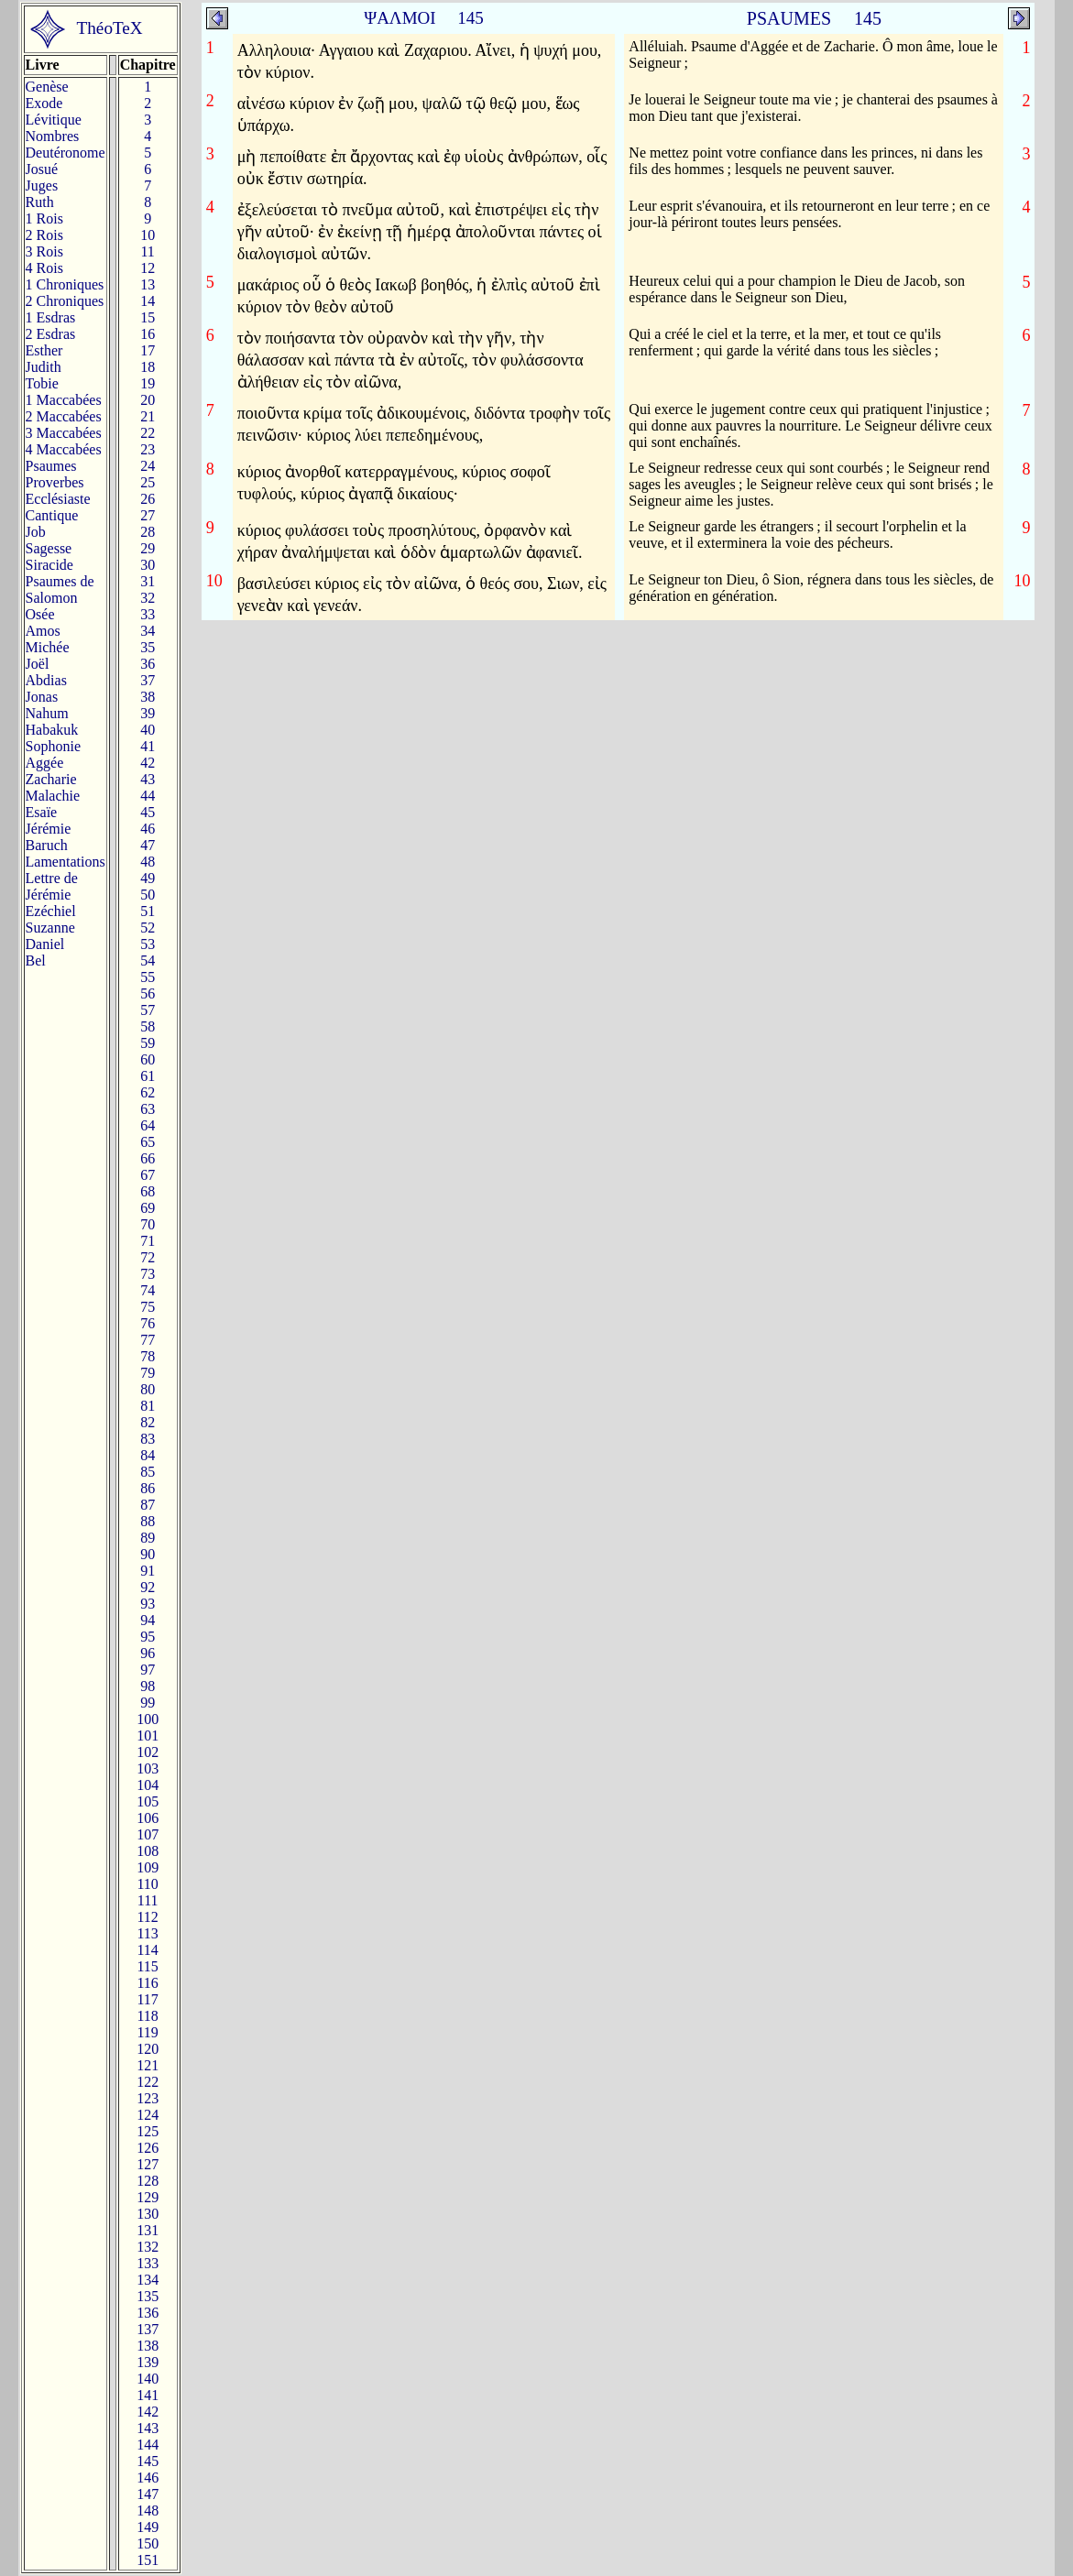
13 (147, 284)
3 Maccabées (64, 433)
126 (148, 2148)
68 (147, 1191)
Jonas (42, 696)
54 (147, 960)
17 (147, 350)
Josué (42, 169)
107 (148, 1834)
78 (147, 1356)
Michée (48, 647)
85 (147, 1471)
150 (148, 2543)
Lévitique (54, 119)
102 (148, 1752)
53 (147, 944)
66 (147, 1158)
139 (148, 2362)
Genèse (47, 86)
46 (147, 828)
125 (148, 2131)
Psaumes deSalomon (60, 589)
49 (147, 878)
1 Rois (44, 218)
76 (147, 1323)
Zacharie (51, 779)
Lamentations (65, 861)
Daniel (45, 944)
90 (147, 1554)
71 (147, 1241)
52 (147, 927)
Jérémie (48, 828)
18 (147, 367)
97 (147, 1669)
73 (147, 1274)
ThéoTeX (110, 28)
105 (148, 1801)
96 (147, 1653)
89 (147, 1537)
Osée (40, 614)
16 (147, 334)
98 (147, 1686)
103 (148, 1768)
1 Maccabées (64, 400)
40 (147, 729)
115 (147, 1966)
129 (148, 2197)
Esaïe (42, 812)
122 (148, 2082)
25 (147, 482)
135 (148, 2296)
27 (147, 515)
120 (148, 2049)
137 (148, 2329)
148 (148, 2510)
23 (147, 449)
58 (147, 1026)
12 (147, 268)
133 (148, 2263)
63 (147, 1109)
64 (147, 1125)
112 (147, 1917)
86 (147, 1488)
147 (148, 2494)
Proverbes (55, 482)
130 (148, 2213)
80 (147, 1389)
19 (147, 383)
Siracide (49, 565)
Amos (43, 631)
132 (148, 2246)
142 (148, 2411)
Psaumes (51, 466)
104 (148, 1785)
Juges (42, 185)
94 (147, 1620)
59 (147, 1043)
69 (147, 1208)
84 (147, 1455)
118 (147, 2016)
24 (147, 466)
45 (147, 812)
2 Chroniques (65, 301)
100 (148, 1719)
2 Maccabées (64, 416)
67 (147, 1175)
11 (147, 251)
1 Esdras (51, 317)
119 (147, 2032)
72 (147, 1257)
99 (147, 1702)
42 (147, 762)
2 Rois (44, 235)
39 (147, 713)
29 (147, 548)
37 (147, 680)
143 (148, 2428)
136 (148, 2312)
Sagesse (49, 548)
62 (147, 1092)
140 (148, 2378)
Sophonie (53, 746)
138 (148, 2345)
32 (147, 598)
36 (147, 663)
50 (147, 894)
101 (148, 1735)
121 (148, 2065)
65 (147, 1142)
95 (147, 1636)
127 (148, 2164)
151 (148, 2560)
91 (147, 1570)
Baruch (47, 845)
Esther (44, 350)
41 (147, 746)
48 (147, 861)
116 (147, 1983)
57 (147, 1010)
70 (147, 1224)
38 (147, 696)
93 (147, 1603)
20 (147, 400)
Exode (44, 103)
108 (148, 1851)
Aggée (45, 762)
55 (147, 977)
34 (147, 631)
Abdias (46, 680)
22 (147, 433)
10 (147, 235)
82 (147, 1422)
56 (147, 993)
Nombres (53, 136)
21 (147, 416)
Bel (36, 960)
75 (147, 1307)
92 (147, 1587)
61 (147, 1076)
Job (36, 532)
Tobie (42, 383)
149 (148, 2527)
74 (147, 1290)
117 (147, 1999)
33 (147, 614)
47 (147, 845)
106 (148, 1818)
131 (148, 2230)
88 (147, 1521)
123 (148, 2098)
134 (148, 2279)
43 (147, 779)
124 (148, 2115)
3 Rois (44, 251)
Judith (43, 367)
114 (147, 1950)
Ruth (40, 202)
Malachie (53, 795)
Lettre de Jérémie (52, 886)
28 (147, 532)
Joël (37, 663)
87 (147, 1504)
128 (148, 2181)
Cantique (52, 515)
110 (147, 1884)
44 (147, 795)
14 (147, 301)
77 (147, 1340)
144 (148, 2444)
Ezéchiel (51, 911)
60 (147, 1059)
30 (147, 565)
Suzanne (50, 927)
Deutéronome (65, 152)
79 (147, 1373)
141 (148, 2395)
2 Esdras (51, 334)
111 (148, 1900)
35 (147, 647)
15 (147, 317)
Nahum (47, 713)
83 (147, 1438)
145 (148, 2461)
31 (147, 581)
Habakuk (52, 729)
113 (147, 1933)
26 (147, 499)
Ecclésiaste (58, 499)
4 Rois (44, 268)
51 (147, 911)
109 (148, 1867)
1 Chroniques (65, 284)
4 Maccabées (64, 449)
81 (147, 1406)
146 (148, 2477)
